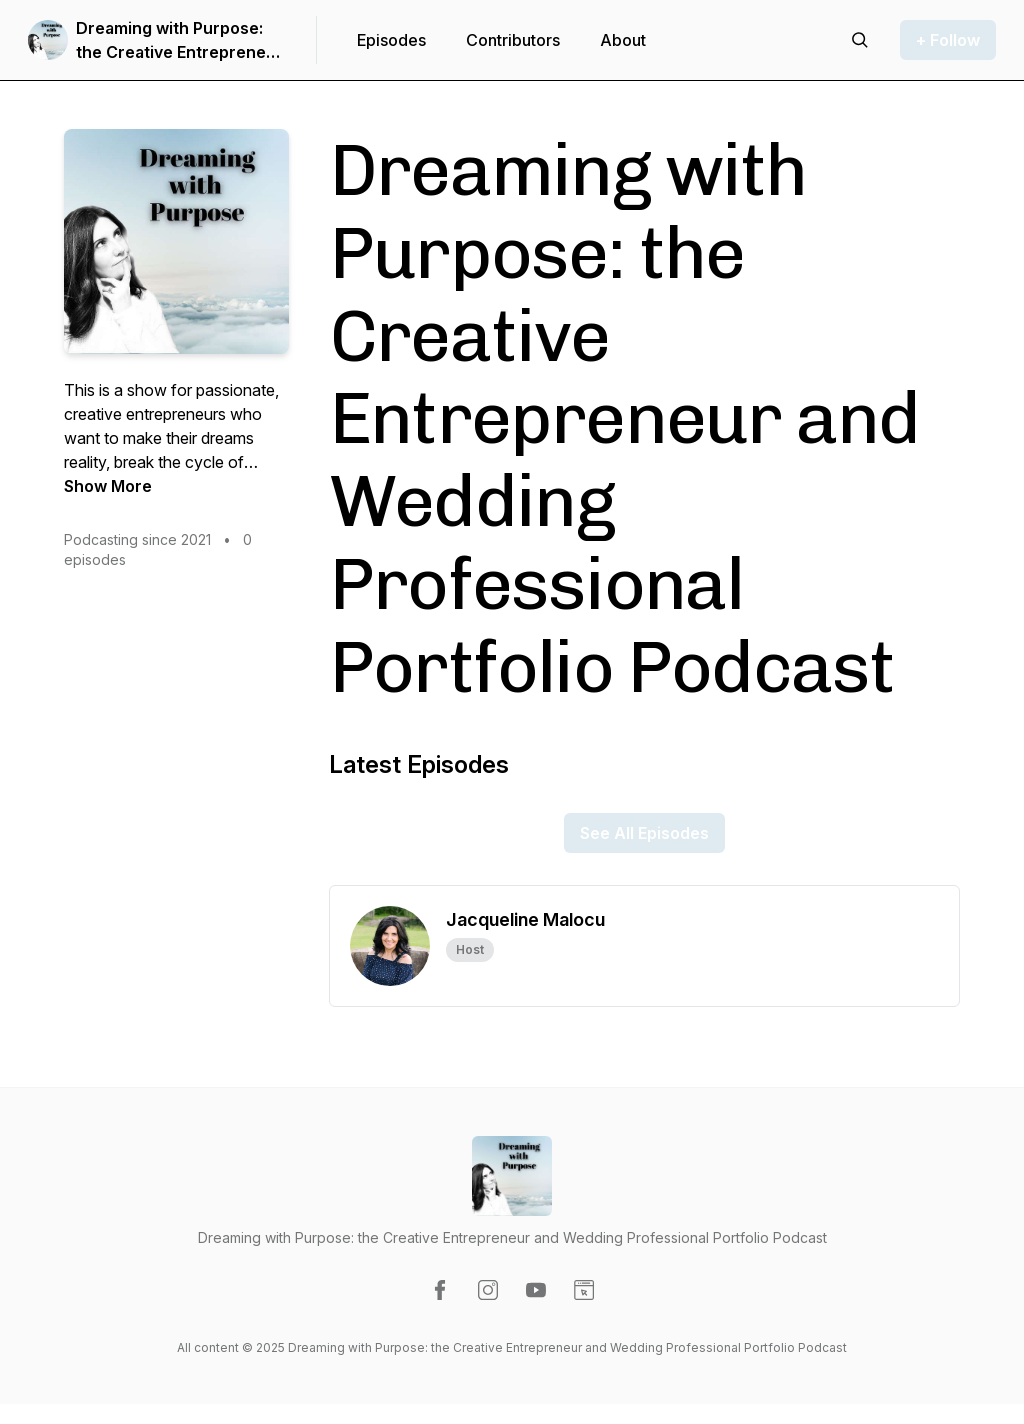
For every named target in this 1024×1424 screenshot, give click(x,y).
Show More (108, 486)
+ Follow (948, 40)
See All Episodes (644, 833)
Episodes (391, 40)
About (623, 40)
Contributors (513, 40)
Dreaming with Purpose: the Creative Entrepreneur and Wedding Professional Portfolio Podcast (179, 41)
